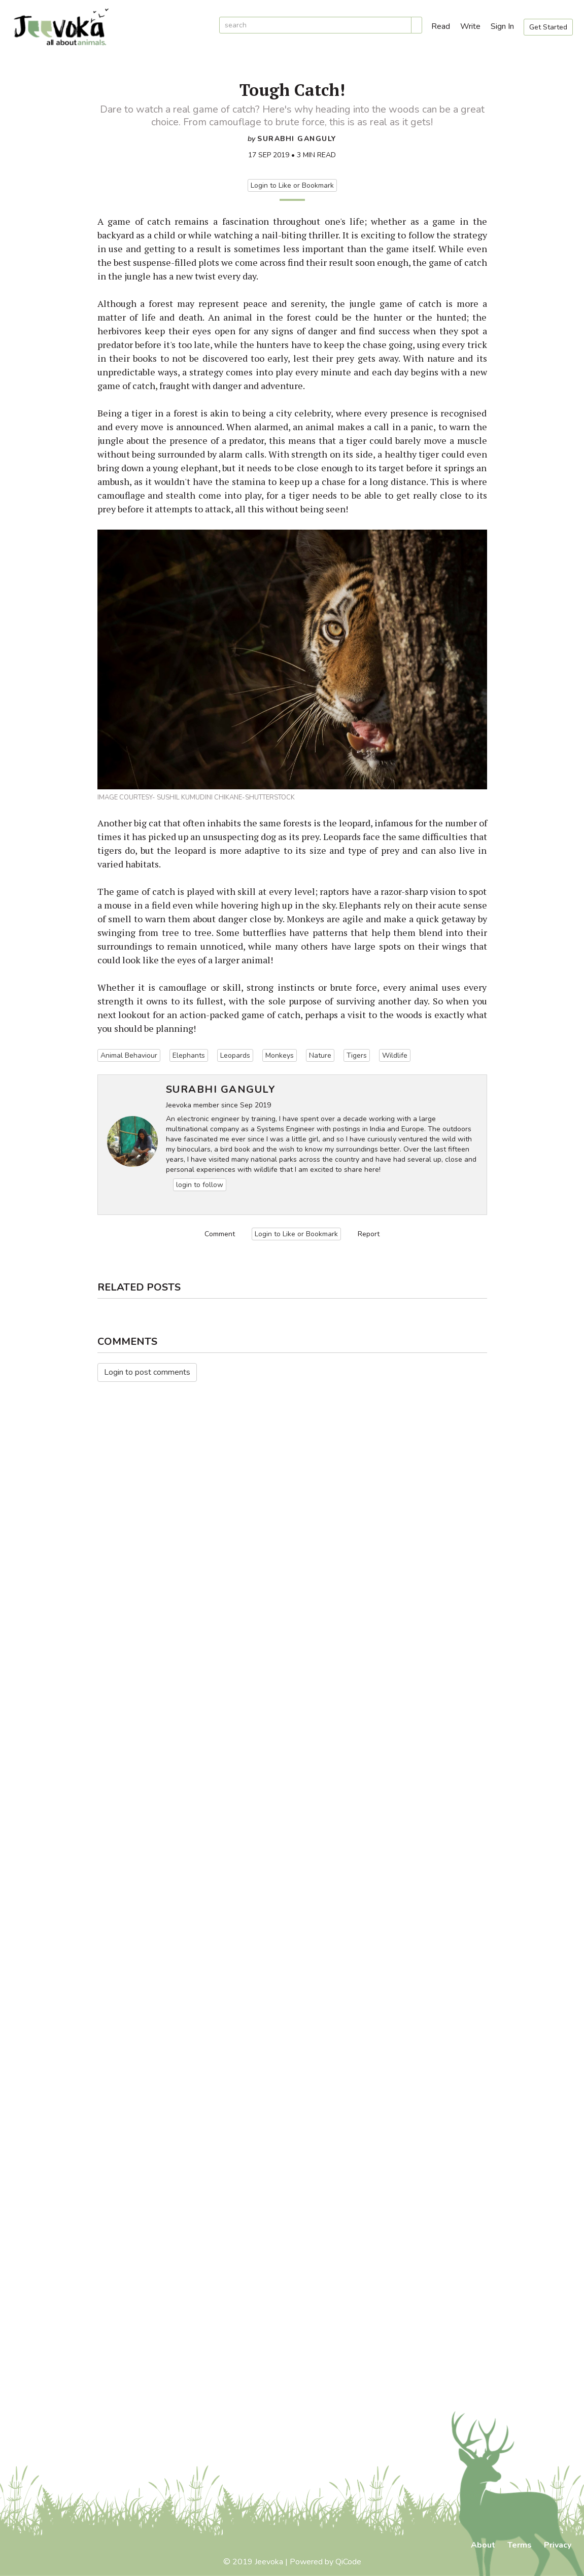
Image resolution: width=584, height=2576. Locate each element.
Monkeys (279, 1055)
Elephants (189, 1055)
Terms (519, 2545)
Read (440, 26)
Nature (320, 1055)
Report (369, 1234)
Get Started (548, 27)
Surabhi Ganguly (296, 139)
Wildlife (394, 1055)
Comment (219, 1234)
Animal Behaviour (128, 1055)
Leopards (235, 1055)
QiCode (348, 2561)
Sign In (502, 26)
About (483, 2545)
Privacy (557, 2545)
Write (470, 26)
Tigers (357, 1055)
